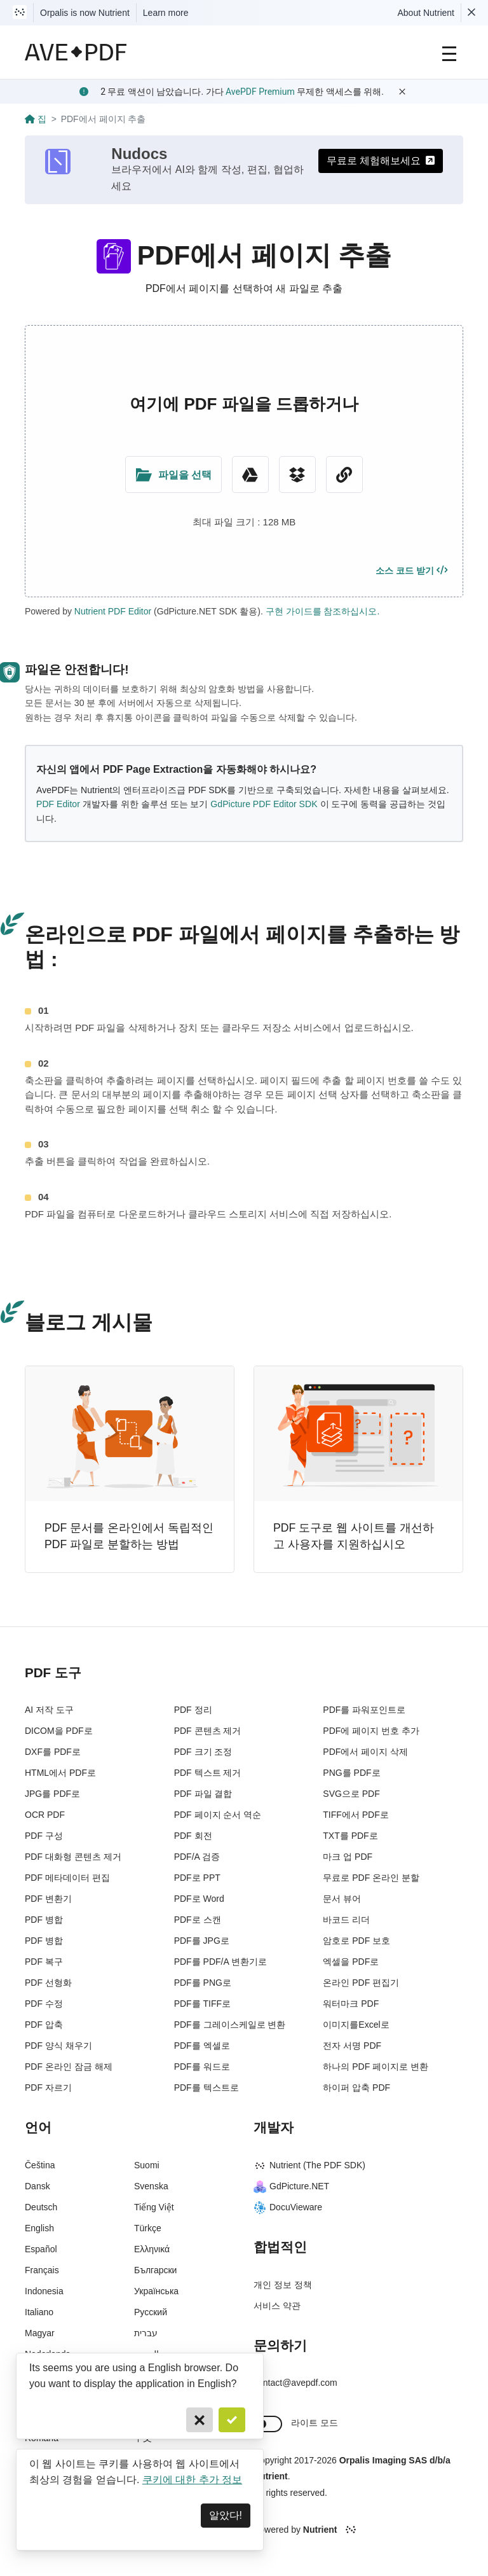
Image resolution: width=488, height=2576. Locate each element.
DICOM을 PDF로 (59, 1731)
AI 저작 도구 (49, 1710)
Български (155, 2270)
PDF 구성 (44, 1836)
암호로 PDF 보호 (356, 1940)
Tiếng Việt (154, 2207)
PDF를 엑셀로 (202, 2045)
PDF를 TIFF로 (202, 2003)
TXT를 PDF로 (350, 1836)
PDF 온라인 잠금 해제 (68, 2066)
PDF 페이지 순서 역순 (218, 1815)
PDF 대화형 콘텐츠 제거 (73, 1857)
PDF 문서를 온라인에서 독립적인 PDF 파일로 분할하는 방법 (129, 1536)
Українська (156, 2291)
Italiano (39, 2312)
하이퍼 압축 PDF (356, 2087)
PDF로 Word (199, 1899)
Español (41, 2249)
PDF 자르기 (48, 2087)
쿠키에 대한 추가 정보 (192, 2479)
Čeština (40, 2165)
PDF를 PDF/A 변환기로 (220, 1961)
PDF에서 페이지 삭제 (365, 1752)
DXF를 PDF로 (53, 1752)
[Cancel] (199, 2419)
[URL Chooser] (344, 474)
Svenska (151, 2186)
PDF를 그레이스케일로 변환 (230, 2024)
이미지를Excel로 (356, 2024)
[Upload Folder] (173, 474)
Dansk (37, 2186)
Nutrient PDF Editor (112, 611)
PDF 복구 (44, 1961)
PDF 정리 (193, 1710)
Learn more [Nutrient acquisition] (166, 13)
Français (42, 2270)
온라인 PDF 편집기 (361, 1982)
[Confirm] (232, 2419)
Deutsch (41, 2207)
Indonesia (44, 2291)
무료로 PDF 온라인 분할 (371, 1878)
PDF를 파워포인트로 (364, 1710)
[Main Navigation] (449, 52)
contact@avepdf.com (295, 2383)
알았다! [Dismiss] (225, 2515)
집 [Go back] (35, 119)
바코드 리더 (346, 1920)
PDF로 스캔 (197, 1920)
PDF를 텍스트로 (206, 2087)
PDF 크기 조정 (203, 1752)
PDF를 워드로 (202, 2066)
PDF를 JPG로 (201, 1940)
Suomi (146, 2165)
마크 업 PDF (347, 1857)
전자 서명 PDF (352, 2045)
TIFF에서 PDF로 (355, 1815)
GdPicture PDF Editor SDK (263, 804)
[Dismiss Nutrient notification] (471, 12)
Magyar (40, 2333)
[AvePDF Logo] (76, 52)
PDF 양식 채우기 (58, 2045)
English (39, 2228)
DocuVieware (288, 2207)
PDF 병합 (44, 1920)
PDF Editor (58, 804)
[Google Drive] (250, 474)
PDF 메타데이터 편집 (67, 1878)
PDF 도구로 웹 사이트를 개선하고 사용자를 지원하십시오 (353, 1536)
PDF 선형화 (48, 1982)
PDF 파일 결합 (203, 1794)
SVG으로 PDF (351, 1794)
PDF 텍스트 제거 (207, 1773)
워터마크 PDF (351, 2003)
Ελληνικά (152, 2249)
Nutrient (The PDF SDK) (309, 2165)
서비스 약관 (277, 2306)
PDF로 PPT (197, 1878)
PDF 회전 (193, 1836)
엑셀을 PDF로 (351, 1961)
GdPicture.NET (291, 2186)
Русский (150, 2312)
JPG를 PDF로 (52, 1794)
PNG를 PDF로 (351, 1773)
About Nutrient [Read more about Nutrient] (426, 13)
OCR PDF (45, 1815)
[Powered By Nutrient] (358, 2530)
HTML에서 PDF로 (60, 1773)
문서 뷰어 (342, 1899)
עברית (146, 2333)
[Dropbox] (297, 474)
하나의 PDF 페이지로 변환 (375, 2066)
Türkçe (147, 2228)
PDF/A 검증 (197, 1857)
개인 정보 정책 (283, 2285)
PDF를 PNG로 (202, 1982)
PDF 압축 (44, 2024)
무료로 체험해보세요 (381, 160)
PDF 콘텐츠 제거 (207, 1731)
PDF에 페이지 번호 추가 (371, 1731)
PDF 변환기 (48, 1899)
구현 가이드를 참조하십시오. (323, 611)
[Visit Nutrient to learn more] (20, 12)
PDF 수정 (44, 2003)
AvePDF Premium (260, 92)
